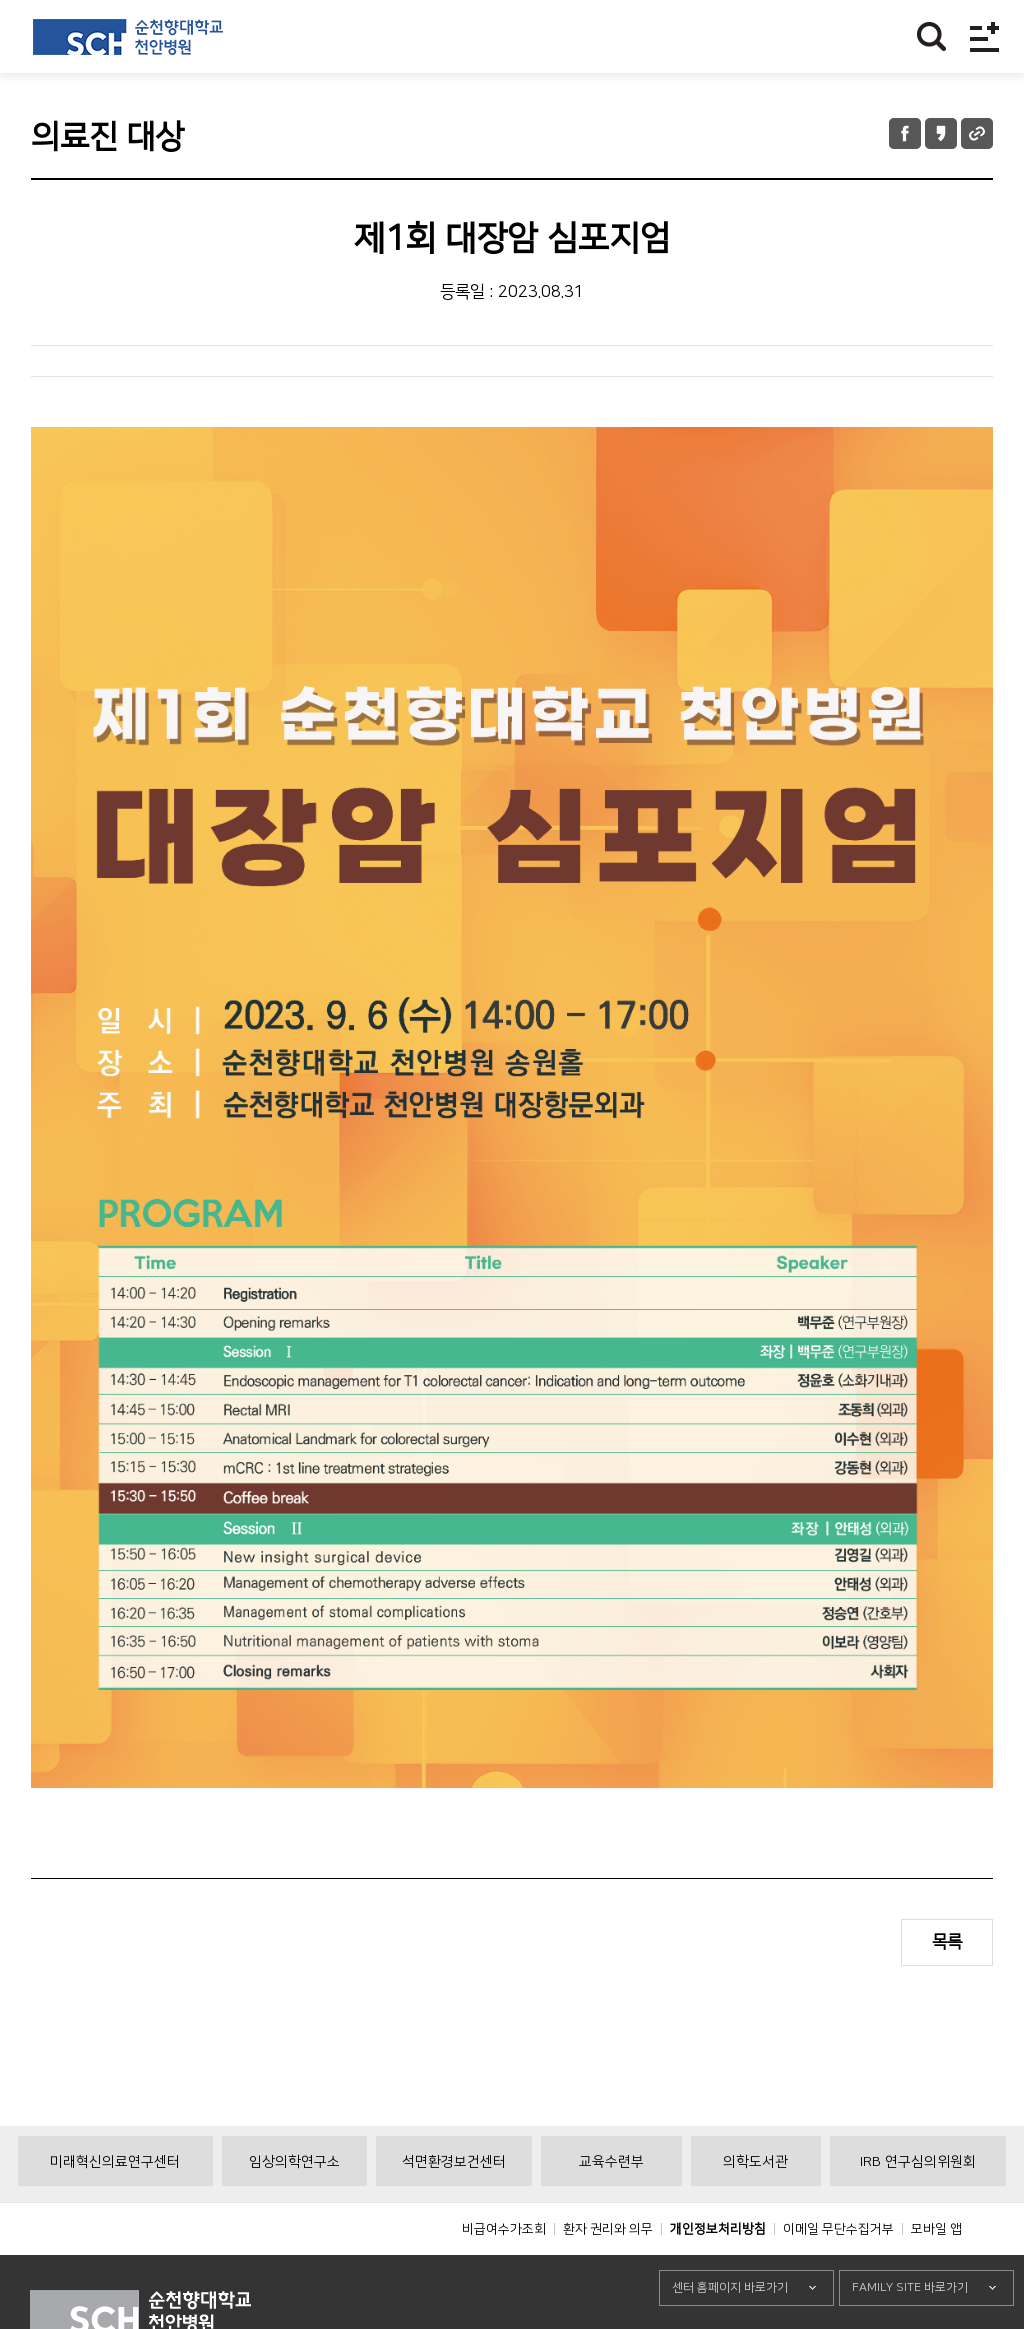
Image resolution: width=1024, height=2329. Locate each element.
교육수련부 (611, 2207)
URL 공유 (977, 133)
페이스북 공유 (905, 133)
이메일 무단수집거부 (838, 2274)
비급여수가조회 (504, 2274)
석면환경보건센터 (454, 2207)
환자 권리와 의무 (608, 2274)
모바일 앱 (936, 2274)
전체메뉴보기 (984, 36)
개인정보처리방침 (718, 2274)
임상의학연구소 (294, 2207)
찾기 (931, 36)
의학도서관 (755, 2207)
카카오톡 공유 (941, 133)
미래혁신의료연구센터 (115, 2207)
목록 (947, 1942)
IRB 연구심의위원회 (918, 2207)
